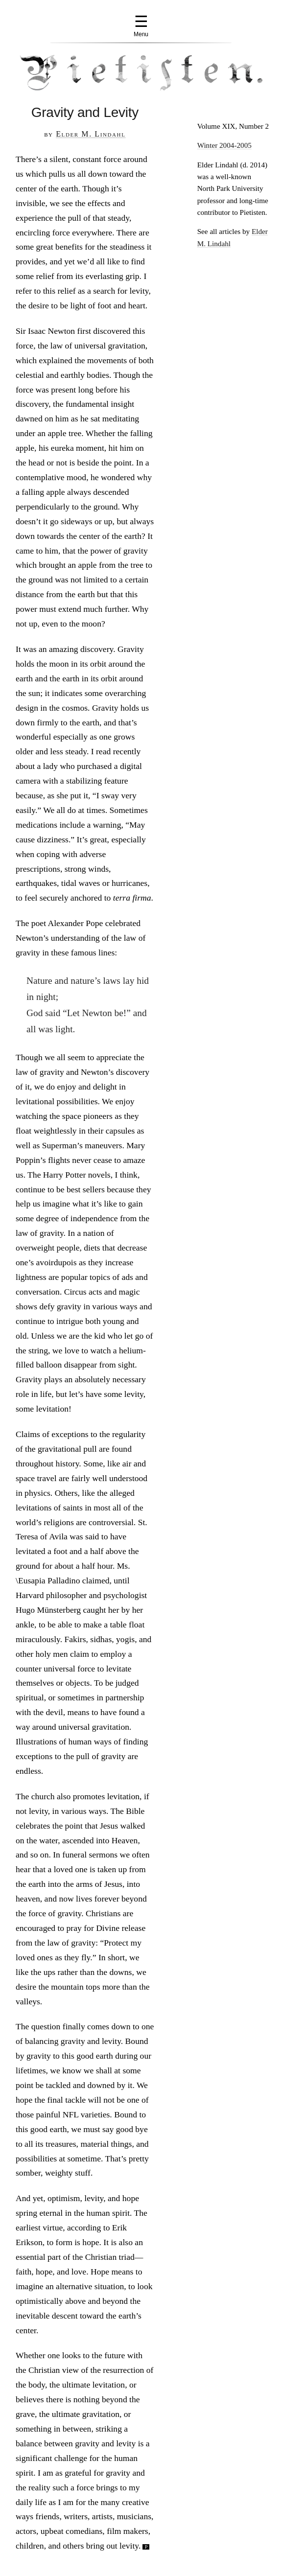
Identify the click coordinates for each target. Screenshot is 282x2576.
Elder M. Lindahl (90, 134)
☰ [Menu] (141, 25)
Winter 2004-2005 (224, 145)
